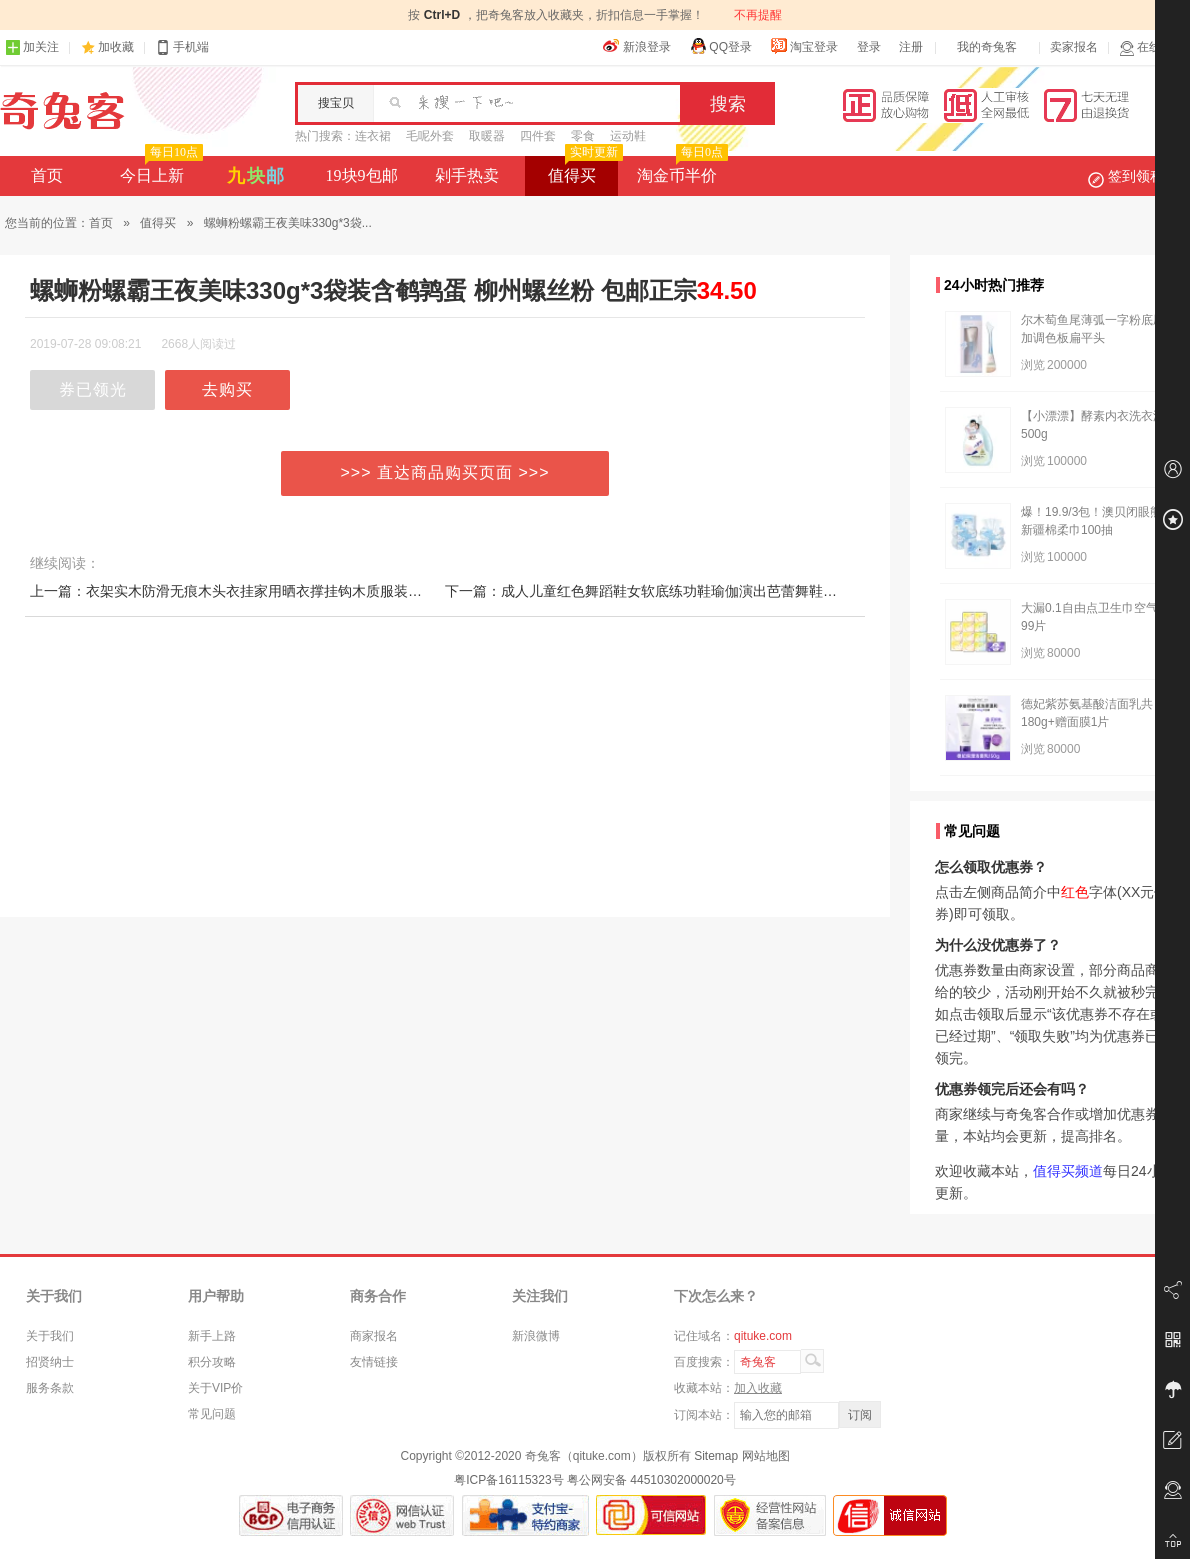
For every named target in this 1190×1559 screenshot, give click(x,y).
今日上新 (159, 170)
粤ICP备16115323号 (508, 1480)
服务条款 (50, 1388)
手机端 (182, 47)
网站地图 (766, 1456)
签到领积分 (1136, 176)
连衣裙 (373, 136)
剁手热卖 (467, 175)
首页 (47, 175)
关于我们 (50, 1336)
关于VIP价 (215, 1388)
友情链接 (374, 1362)
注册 (911, 47)
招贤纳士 (50, 1362)
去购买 (227, 389)
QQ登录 (720, 46)
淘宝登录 (804, 46)
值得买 (583, 170)
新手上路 (212, 1336)
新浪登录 (637, 46)
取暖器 (487, 136)
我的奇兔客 (987, 47)
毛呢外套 (430, 136)
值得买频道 (1068, 1171)
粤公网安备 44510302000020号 (651, 1480)
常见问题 (212, 1414)
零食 (583, 136)
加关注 (32, 47)
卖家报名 (1074, 47)
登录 (869, 47)
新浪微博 (536, 1336)
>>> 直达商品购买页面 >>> (445, 472)
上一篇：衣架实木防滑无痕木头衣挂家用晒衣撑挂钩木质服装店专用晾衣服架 (268, 591)
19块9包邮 (362, 175)
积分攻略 (212, 1362)
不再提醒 (758, 15)
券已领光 (93, 389)
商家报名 (374, 1336)
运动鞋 (628, 136)
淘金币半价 (680, 170)
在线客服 (1152, 47)
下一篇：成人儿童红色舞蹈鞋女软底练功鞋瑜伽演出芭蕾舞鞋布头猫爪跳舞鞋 (683, 591)
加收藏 (116, 47)
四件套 (538, 136)
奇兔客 (62, 111)
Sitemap (716, 1456)
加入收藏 (758, 1388)
